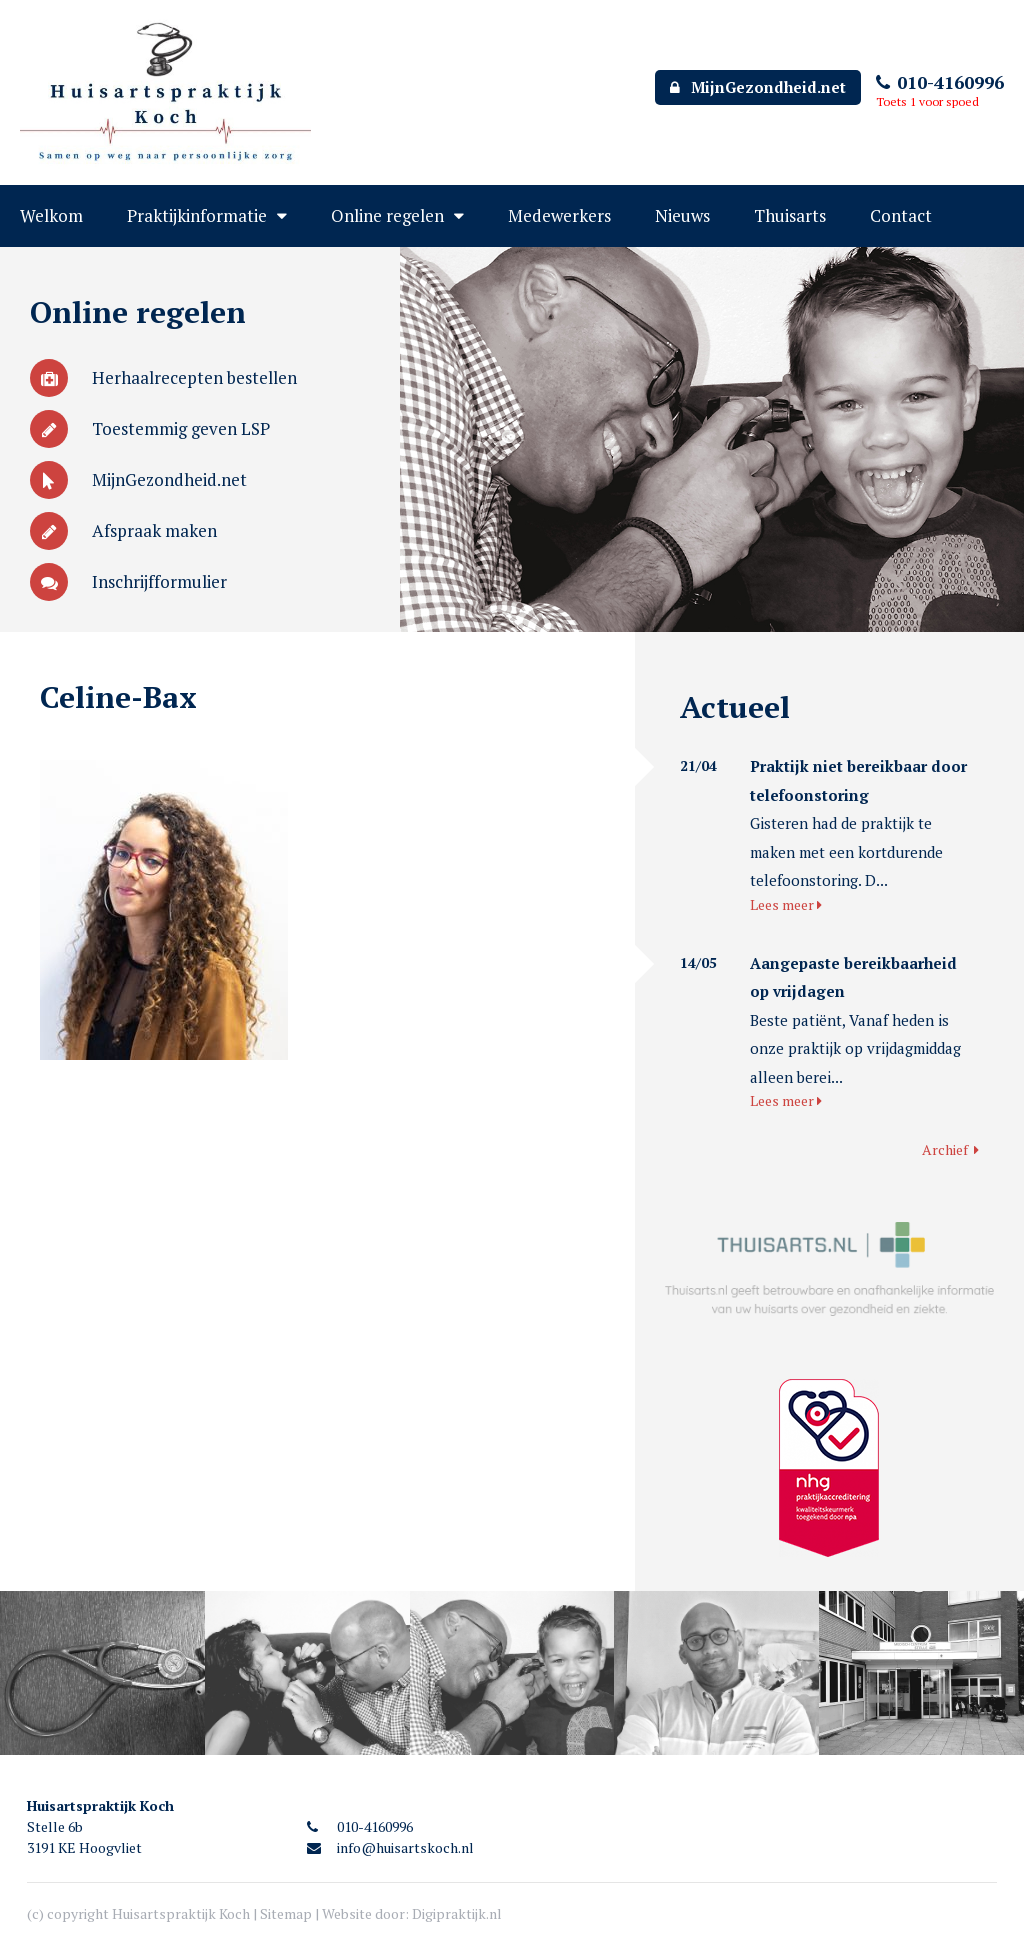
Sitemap (286, 1913)
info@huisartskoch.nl (390, 1847)
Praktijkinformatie (197, 215)
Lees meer (786, 904)
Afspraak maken (123, 530)
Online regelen (387, 215)
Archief (950, 1149)
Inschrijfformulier (128, 581)
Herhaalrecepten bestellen (163, 377)
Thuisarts (790, 215)
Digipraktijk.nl (457, 1913)
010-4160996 (940, 82)
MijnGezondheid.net (758, 87)
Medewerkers (559, 215)
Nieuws (682, 215)
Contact (901, 215)
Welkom (51, 215)
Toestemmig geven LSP (150, 428)
